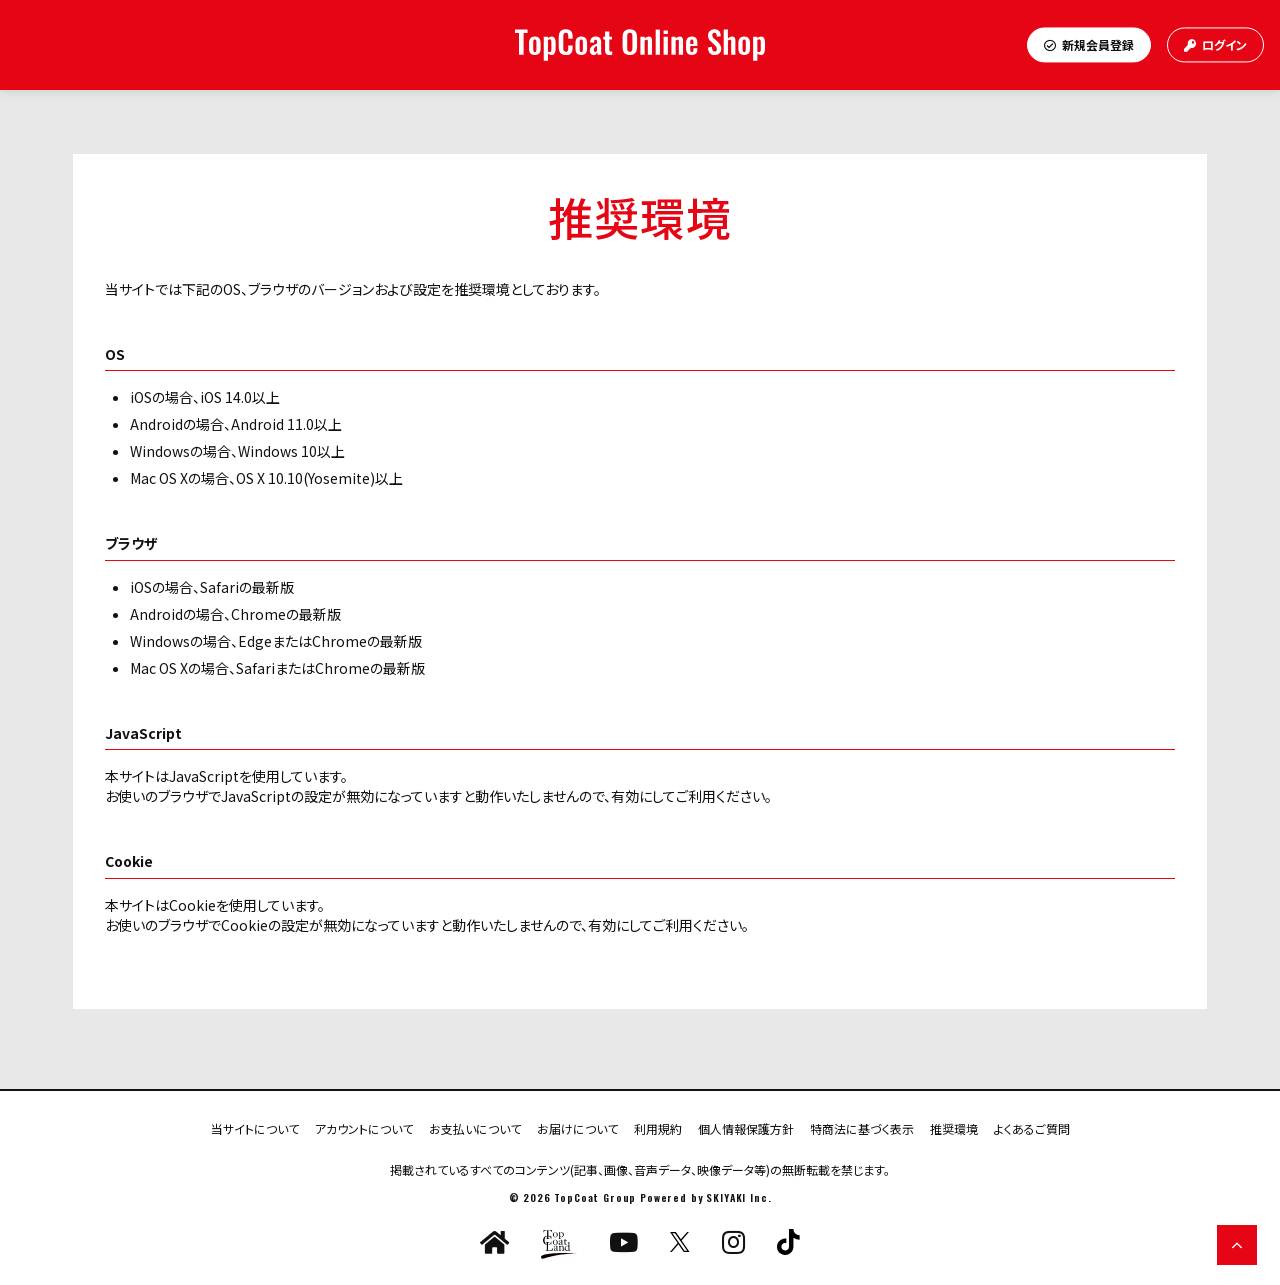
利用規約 (658, 1127)
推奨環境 (954, 1127)
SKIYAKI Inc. (738, 1197)
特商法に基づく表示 (862, 1127)
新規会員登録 (1089, 44)
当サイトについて (255, 1127)
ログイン (1215, 44)
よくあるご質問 (1032, 1127)
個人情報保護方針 (746, 1127)
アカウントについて (364, 1127)
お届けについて (577, 1127)
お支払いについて (475, 1127)
